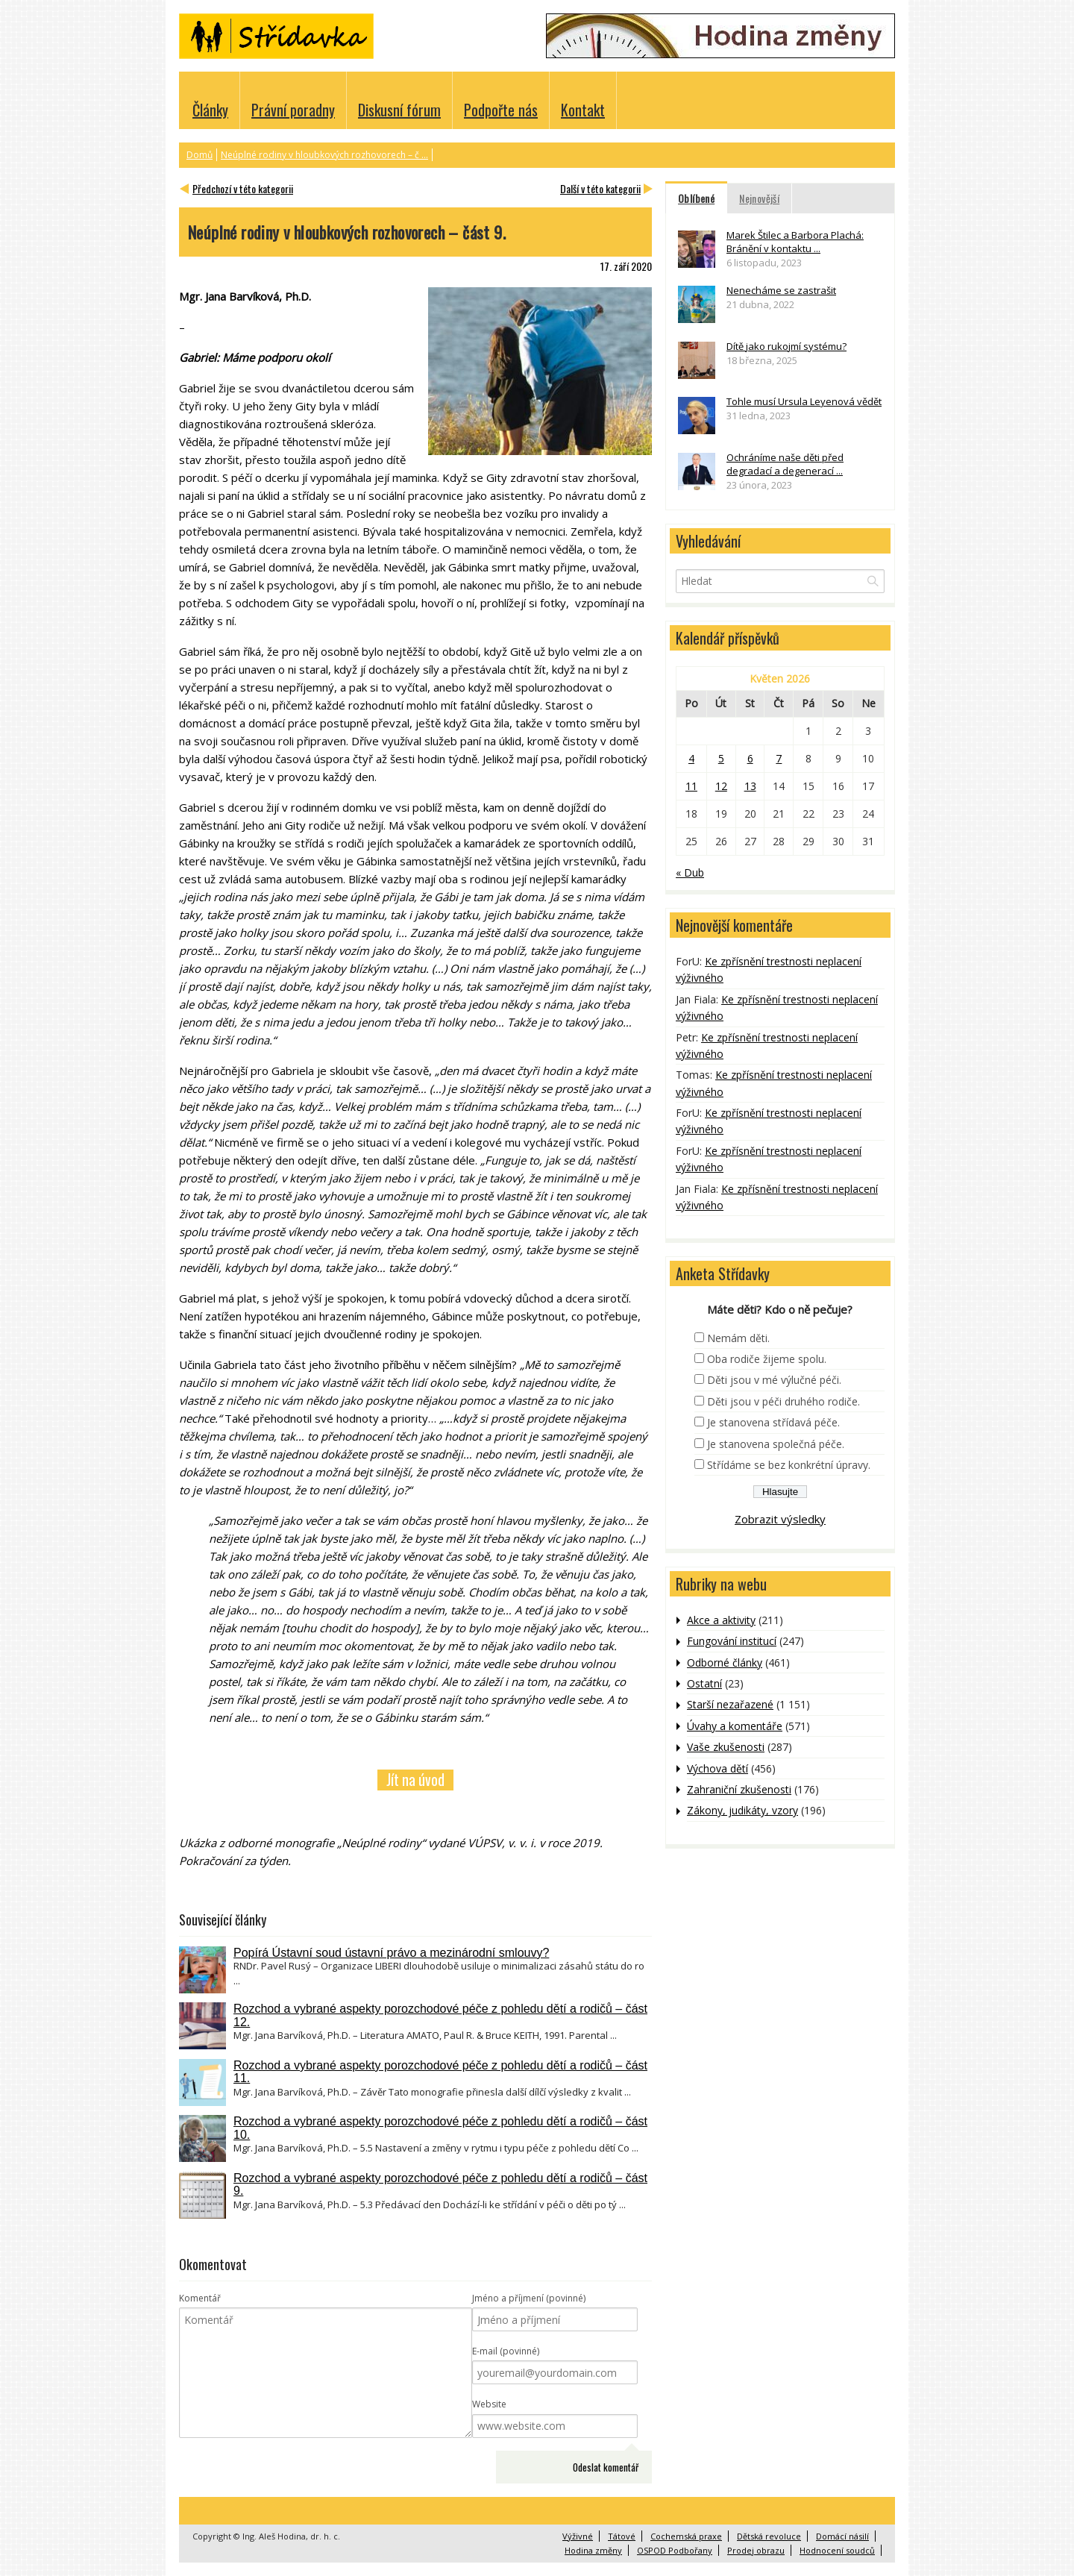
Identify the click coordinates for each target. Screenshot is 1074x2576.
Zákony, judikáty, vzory (742, 1810)
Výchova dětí (717, 1768)
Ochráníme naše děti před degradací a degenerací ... (785, 464)
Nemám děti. (738, 1338)
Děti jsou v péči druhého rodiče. (783, 1401)
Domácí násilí (842, 2536)
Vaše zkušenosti (725, 1747)
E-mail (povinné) (505, 2351)
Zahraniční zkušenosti (739, 1789)
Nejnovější (759, 198)
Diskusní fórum (399, 109)
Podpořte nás (501, 109)
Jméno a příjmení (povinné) (528, 2298)
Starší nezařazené (730, 1704)
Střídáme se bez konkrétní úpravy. (788, 1465)
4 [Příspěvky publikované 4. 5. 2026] (691, 758)
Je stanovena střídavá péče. (773, 1422)
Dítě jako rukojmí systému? (786, 346)
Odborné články (724, 1662)
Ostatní (704, 1683)
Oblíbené (696, 198)
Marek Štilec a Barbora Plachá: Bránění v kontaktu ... (795, 241)
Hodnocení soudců (837, 2550)
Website (489, 2404)
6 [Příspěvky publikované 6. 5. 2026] (750, 758)
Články (210, 109)
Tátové (621, 2536)
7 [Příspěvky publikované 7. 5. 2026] (779, 758)
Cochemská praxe (686, 2536)
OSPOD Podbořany (674, 2550)
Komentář (200, 2298)
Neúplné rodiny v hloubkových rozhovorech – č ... (324, 154)
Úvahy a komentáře (734, 1726)
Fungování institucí (731, 1641)
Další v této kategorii (600, 188)
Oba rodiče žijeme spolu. (766, 1359)
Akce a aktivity (721, 1620)
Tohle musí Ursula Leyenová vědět (804, 401)
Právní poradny (293, 109)
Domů (199, 154)
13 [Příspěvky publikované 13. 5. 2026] (750, 786)
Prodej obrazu (756, 2550)
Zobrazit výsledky (780, 1518)
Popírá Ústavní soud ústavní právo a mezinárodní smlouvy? (391, 1952)
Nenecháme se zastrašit (781, 290)
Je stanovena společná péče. (775, 1444)
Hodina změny (593, 2550)
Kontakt (583, 109)
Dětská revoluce (769, 2536)
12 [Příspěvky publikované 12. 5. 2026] (721, 786)
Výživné (577, 2536)
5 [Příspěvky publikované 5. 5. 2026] (721, 758)
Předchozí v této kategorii (242, 188)
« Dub (690, 872)
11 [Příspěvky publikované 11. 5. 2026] (691, 786)
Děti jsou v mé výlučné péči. (774, 1380)
